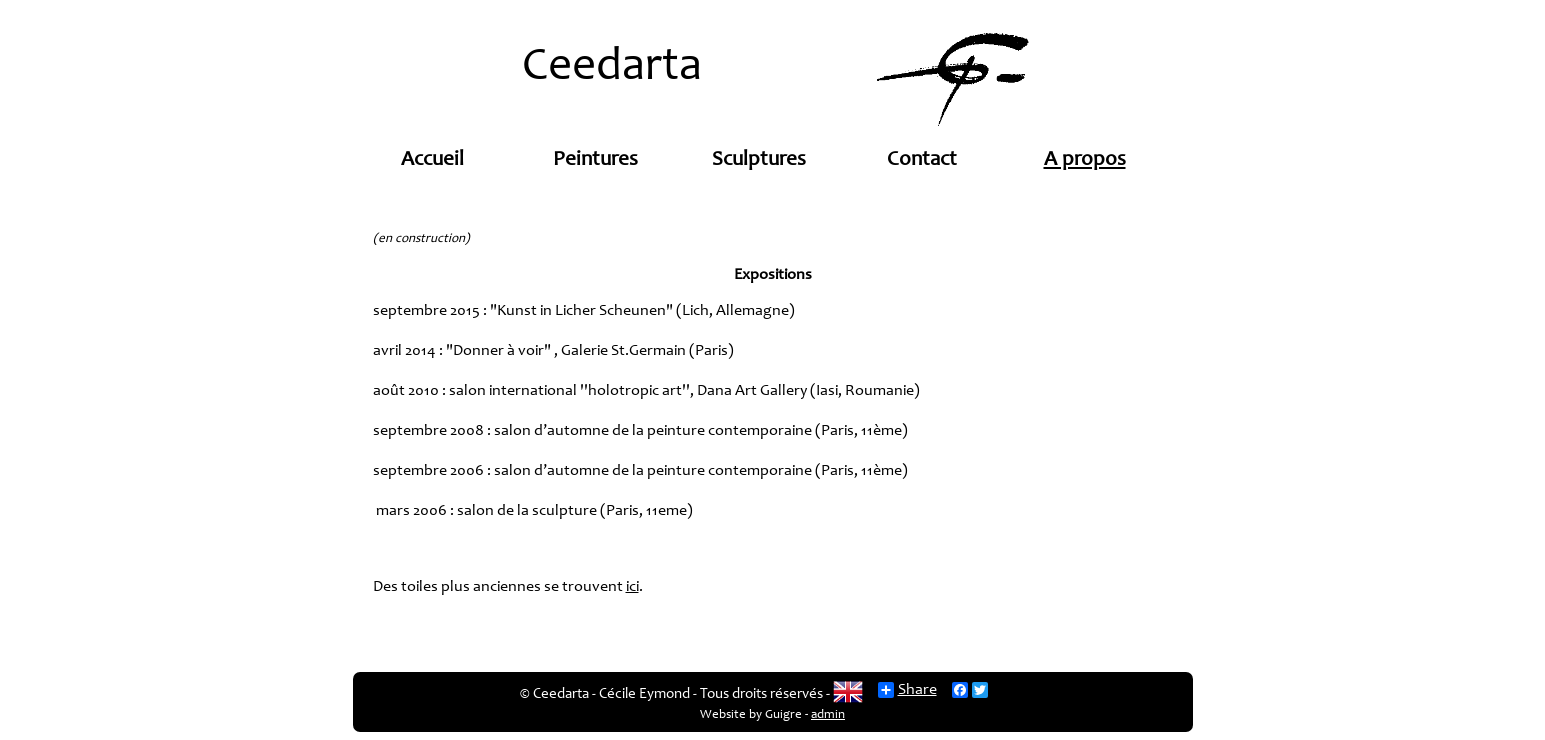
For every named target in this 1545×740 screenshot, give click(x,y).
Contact (922, 160)
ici (632, 587)
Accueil (432, 160)
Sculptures (759, 160)
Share (907, 690)
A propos (1085, 160)
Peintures (595, 160)
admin (828, 715)
